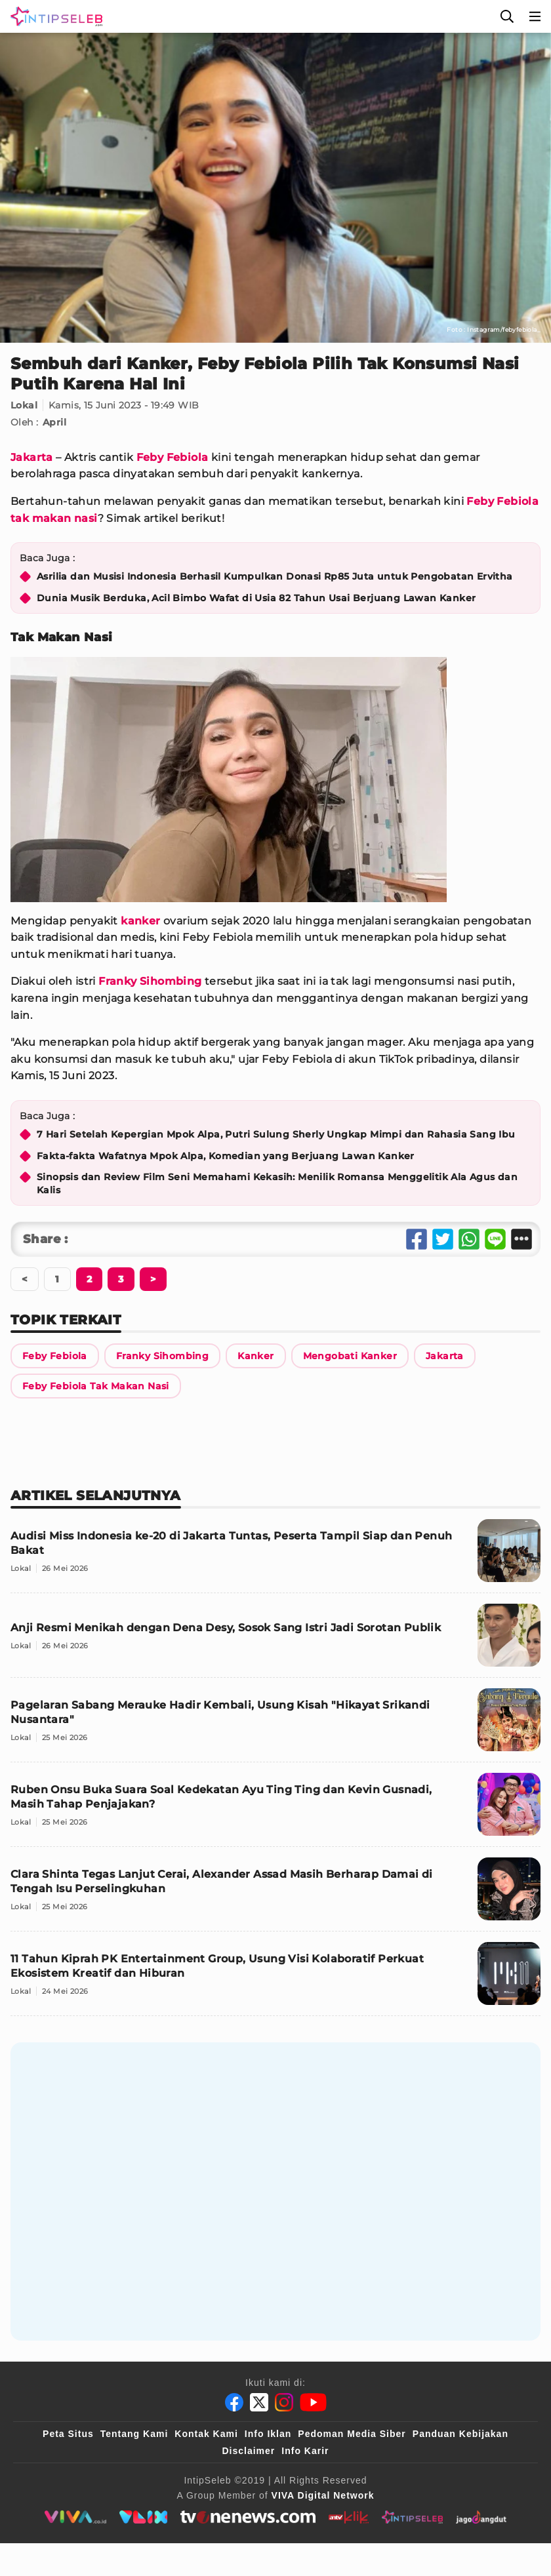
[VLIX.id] (143, 2517)
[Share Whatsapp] (469, 1239)
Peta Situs (68, 2433)
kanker (140, 921)
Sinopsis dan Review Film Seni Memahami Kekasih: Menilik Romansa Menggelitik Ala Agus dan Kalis (277, 1183)
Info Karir (305, 2451)
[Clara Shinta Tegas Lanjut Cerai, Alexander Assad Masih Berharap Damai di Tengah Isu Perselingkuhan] (275, 1894)
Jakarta (31, 457)
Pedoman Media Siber (351, 2433)
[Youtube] (313, 2402)
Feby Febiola (172, 457)
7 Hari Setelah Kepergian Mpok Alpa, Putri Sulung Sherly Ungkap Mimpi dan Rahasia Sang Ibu (276, 1134)
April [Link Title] (54, 422)
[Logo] (54, 16)
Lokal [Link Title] (23, 405)
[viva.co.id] (75, 2517)
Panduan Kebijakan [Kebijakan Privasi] (460, 2433)
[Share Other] (521, 1239)
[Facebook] (234, 2402)
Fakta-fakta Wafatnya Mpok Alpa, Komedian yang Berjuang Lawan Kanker (226, 1156)
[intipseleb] (412, 2517)
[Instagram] (284, 2402)
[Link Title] (54, 1355)
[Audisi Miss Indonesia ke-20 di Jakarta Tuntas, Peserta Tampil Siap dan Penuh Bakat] (275, 1556)
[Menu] (535, 16)
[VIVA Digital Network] (323, 2495)
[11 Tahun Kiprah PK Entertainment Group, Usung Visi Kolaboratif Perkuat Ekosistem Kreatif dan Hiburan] (275, 1979)
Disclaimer (248, 2451)
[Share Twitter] (442, 1239)
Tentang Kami (134, 2433)
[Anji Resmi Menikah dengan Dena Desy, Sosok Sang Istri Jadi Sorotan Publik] (275, 1641)
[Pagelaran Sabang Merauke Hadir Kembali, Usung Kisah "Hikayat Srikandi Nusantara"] (275, 1725)
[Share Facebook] (416, 1239)
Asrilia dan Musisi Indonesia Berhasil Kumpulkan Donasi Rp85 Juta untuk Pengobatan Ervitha (275, 576)
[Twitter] (259, 2402)
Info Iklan (268, 2433)
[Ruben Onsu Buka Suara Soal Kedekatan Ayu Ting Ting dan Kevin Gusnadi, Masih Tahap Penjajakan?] (275, 1810)
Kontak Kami (206, 2433)
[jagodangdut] (481, 2517)
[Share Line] (495, 1239)
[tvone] (247, 2517)
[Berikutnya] (89, 1279)
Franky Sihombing (149, 981)
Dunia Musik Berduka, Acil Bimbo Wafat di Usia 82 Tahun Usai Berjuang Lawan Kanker (256, 598)
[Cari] (507, 16)
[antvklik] (349, 2517)
